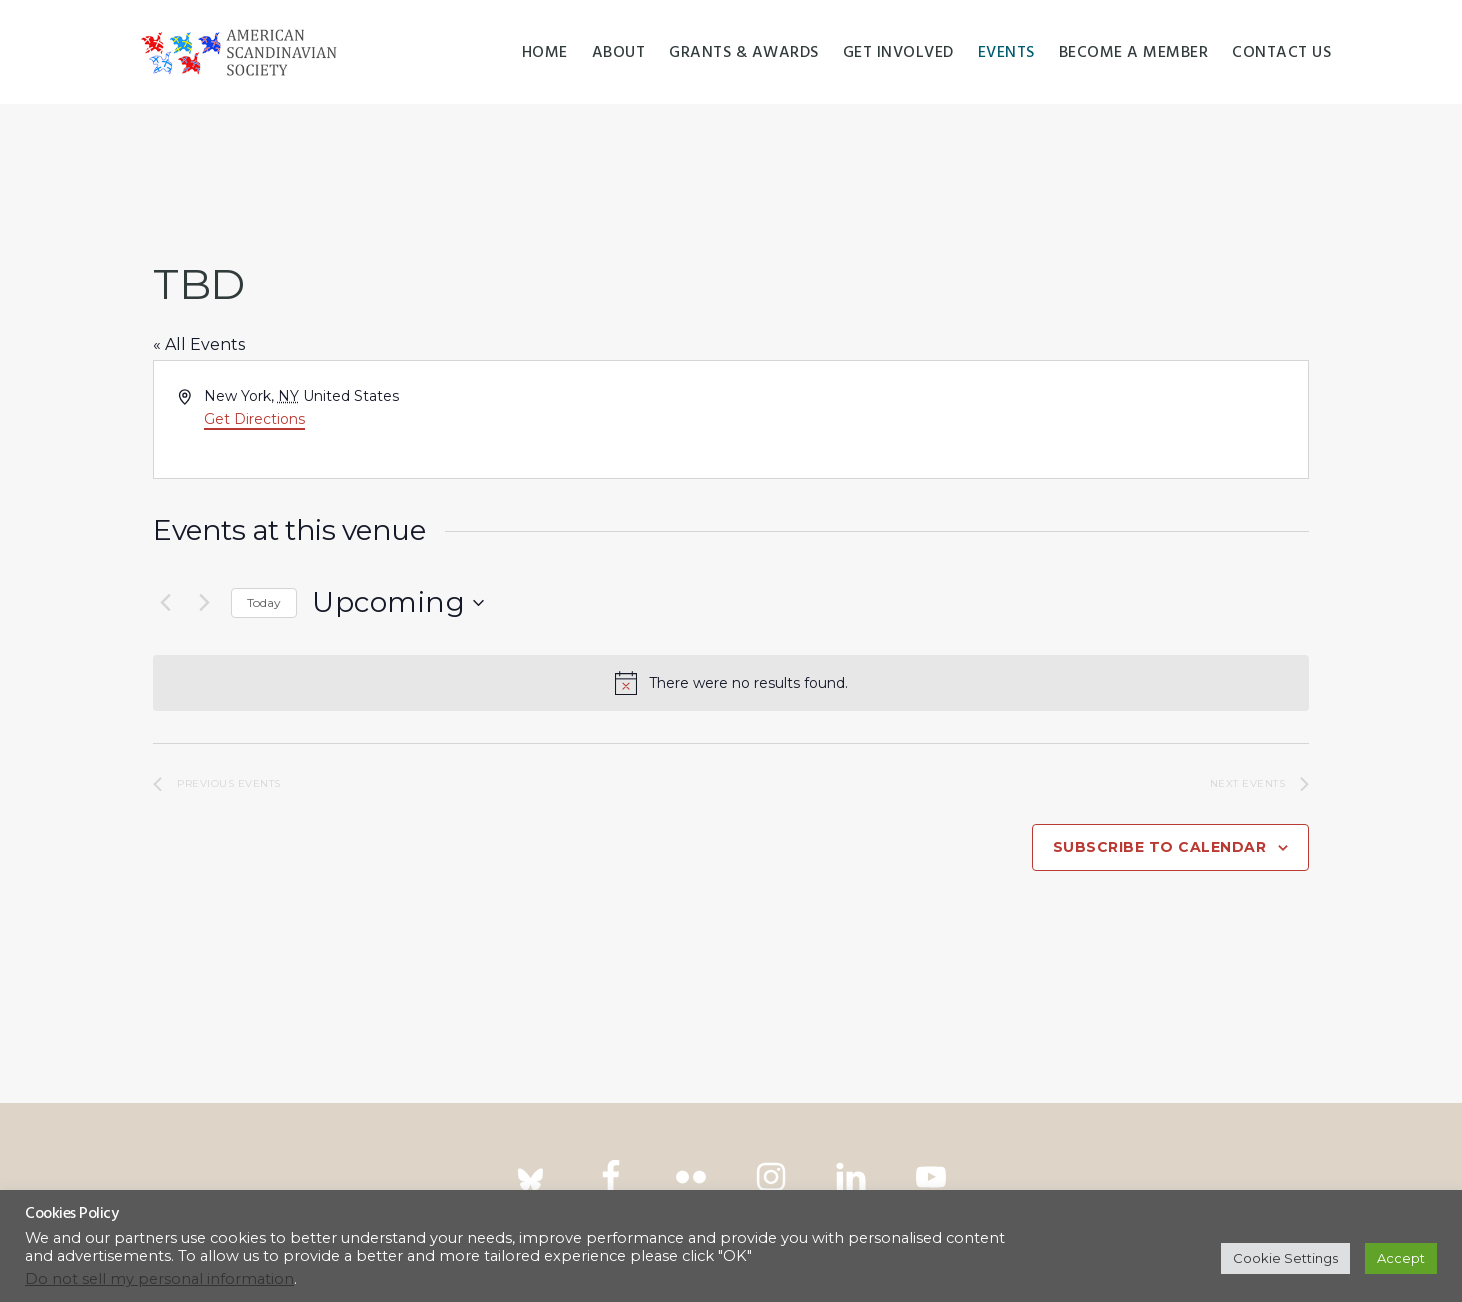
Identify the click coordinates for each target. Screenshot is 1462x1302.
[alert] (731, 683)
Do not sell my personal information (159, 1279)
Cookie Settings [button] (1285, 1258)
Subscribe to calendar (1160, 847)
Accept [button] (1401, 1258)
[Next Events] (204, 603)
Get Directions (254, 419)
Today (264, 602)
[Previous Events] (165, 603)
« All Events (199, 344)
